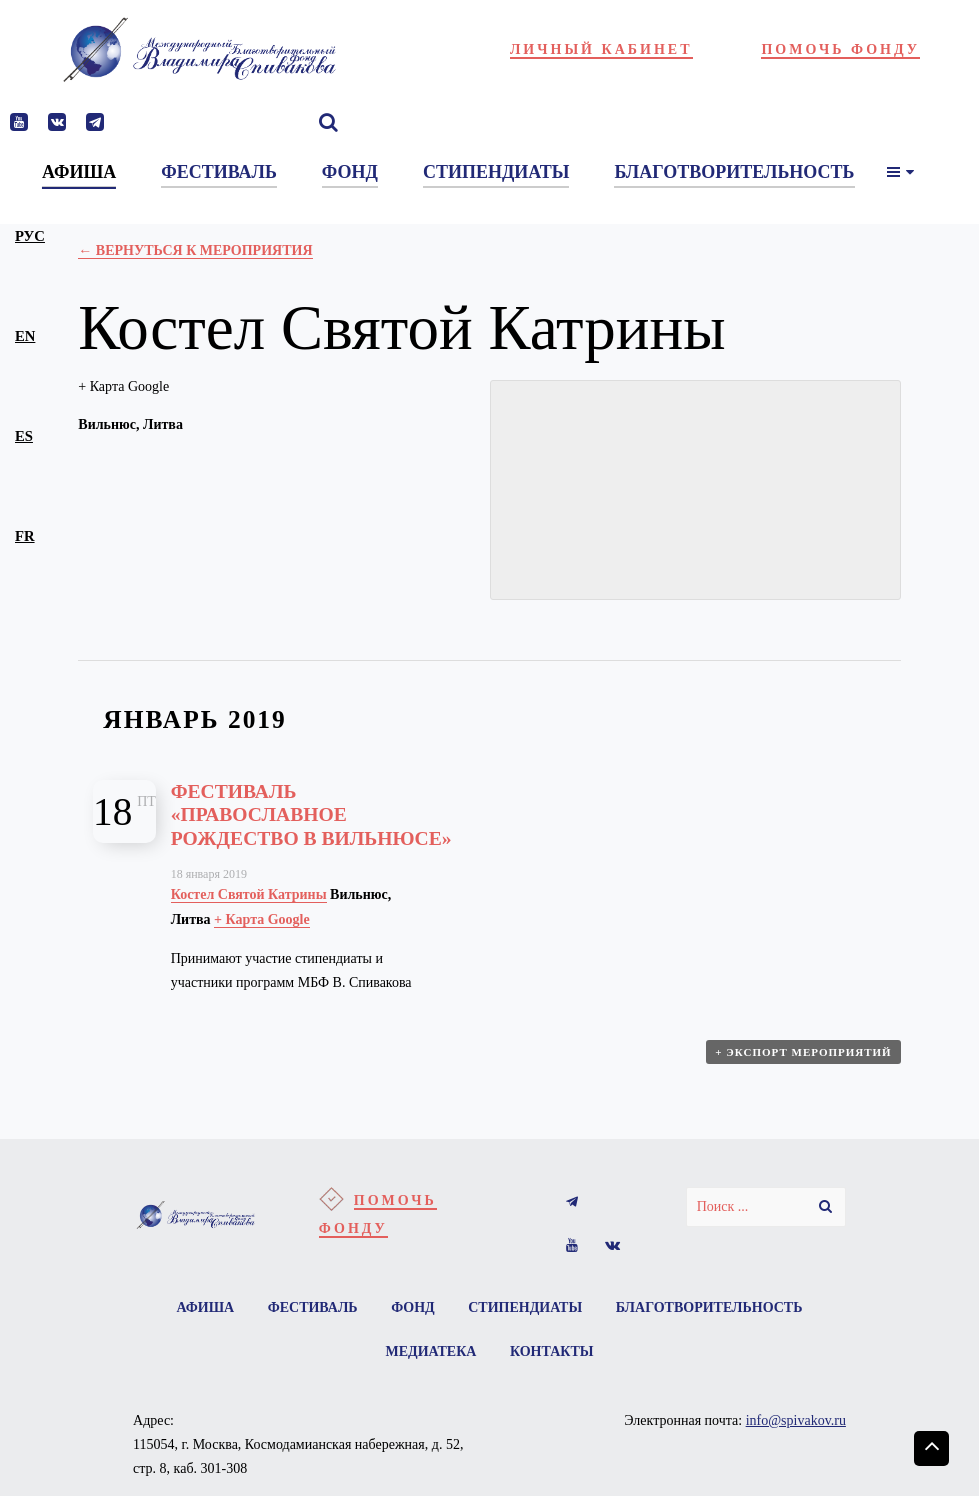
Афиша (206, 1307)
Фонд (413, 1307)
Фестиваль (313, 1307)
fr (25, 536)
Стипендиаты (525, 1307)
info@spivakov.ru (796, 1420)
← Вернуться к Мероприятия (195, 250)
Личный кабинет (601, 49)
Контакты (552, 1351)
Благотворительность (709, 1307)
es (24, 436)
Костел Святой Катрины (249, 894)
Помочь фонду (840, 49)
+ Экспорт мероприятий (803, 1052)
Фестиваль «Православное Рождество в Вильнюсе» (311, 815)
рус (30, 236)
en (25, 336)
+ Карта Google (123, 386)
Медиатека (431, 1351)
